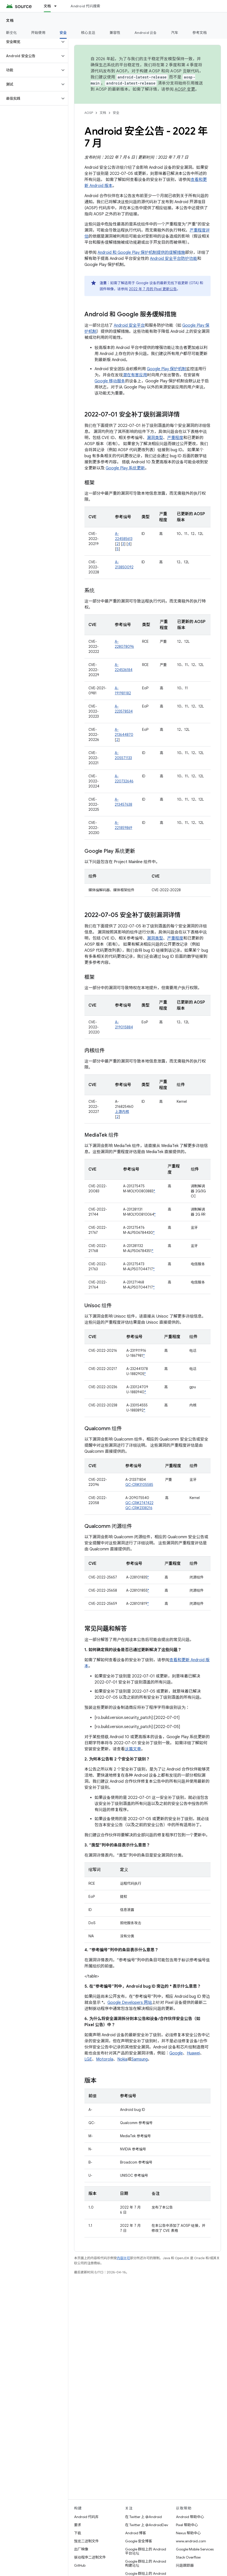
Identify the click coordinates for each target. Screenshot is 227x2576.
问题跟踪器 (185, 2565)
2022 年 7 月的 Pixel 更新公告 (153, 289)
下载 (77, 2533)
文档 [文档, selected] (47, 6)
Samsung (139, 2059)
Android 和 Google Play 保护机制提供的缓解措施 (141, 252)
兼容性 (114, 32)
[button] (30, 42)
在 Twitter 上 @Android (143, 2517)
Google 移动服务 (110, 381)
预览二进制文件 (86, 2541)
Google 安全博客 (138, 2541)
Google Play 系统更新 (125, 468)
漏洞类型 (155, 437)
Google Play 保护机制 (166, 368)
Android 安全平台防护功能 (173, 258)
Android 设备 (145, 32)
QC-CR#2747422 (139, 1503)
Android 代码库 (86, 2517)
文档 (10, 20)
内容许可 (123, 2258)
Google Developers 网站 (129, 2002)
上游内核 (122, 1111)
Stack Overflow (188, 2557)
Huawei (193, 2053)
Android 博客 (135, 2533)
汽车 (174, 32)
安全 (116, 113)
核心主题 (88, 32)
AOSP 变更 (185, 89)
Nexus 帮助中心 (188, 2533)
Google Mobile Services (195, 2549)
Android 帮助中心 (190, 2517)
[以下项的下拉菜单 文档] (57, 6)
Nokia (122, 2059)
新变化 (11, 32)
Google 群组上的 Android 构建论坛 (145, 2563)
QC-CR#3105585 (139, 1484)
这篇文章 (133, 1749)
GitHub (79, 2565)
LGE (88, 2059)
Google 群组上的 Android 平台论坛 (145, 2551)
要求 (77, 2525)
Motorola (104, 2059)
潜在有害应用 (135, 375)
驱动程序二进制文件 (90, 2557)
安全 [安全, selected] (63, 32)
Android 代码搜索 (85, 6)
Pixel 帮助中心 (187, 2525)
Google (176, 2053)
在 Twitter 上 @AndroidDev (146, 2525)
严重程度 (175, 437)
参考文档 (199, 32)
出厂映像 (81, 2549)
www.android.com (191, 2541)
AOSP (88, 113)
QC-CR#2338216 (138, 1508)
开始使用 (38, 32)
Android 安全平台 (129, 325)
